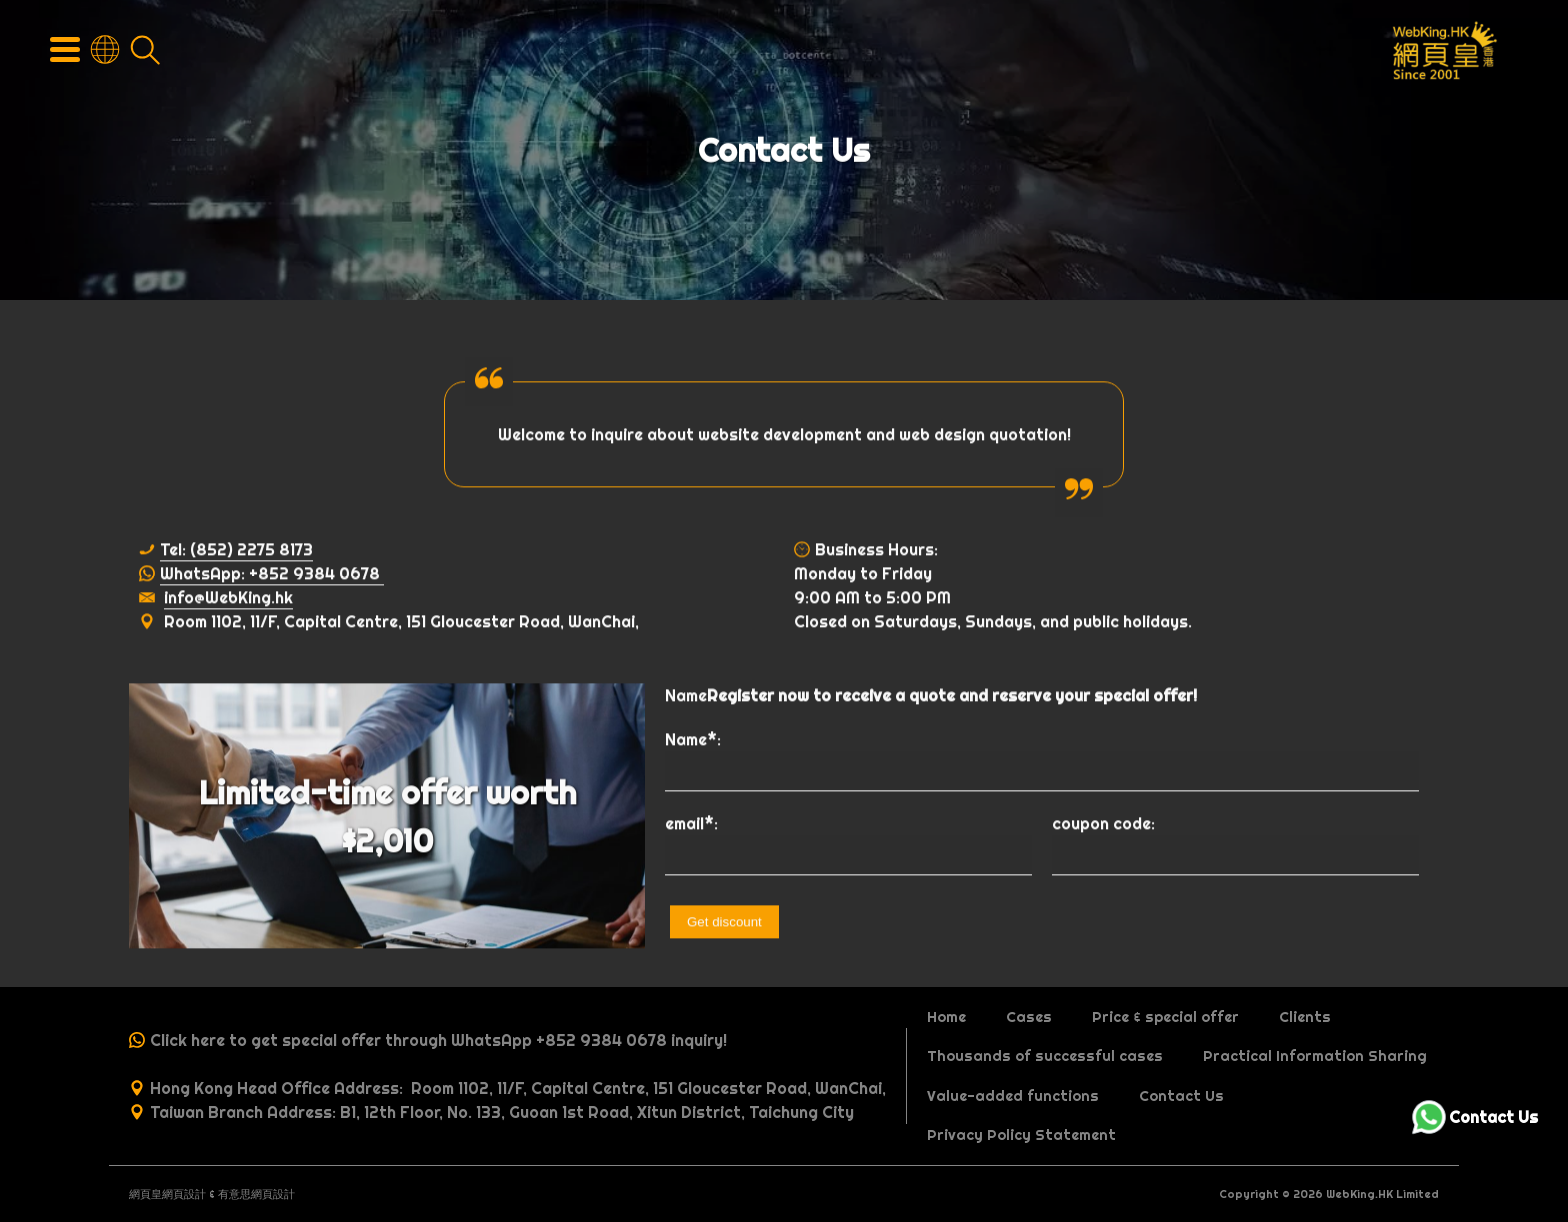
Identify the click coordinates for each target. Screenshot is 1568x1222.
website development (780, 436)
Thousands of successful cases (1045, 1056)
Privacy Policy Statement (1021, 1135)
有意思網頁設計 (256, 1194)
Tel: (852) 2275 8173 (236, 551)
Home (946, 1017)
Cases (1029, 1017)
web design (942, 436)
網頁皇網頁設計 (167, 1194)
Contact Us (1181, 1096)
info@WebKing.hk (228, 599)
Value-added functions (1013, 1096)
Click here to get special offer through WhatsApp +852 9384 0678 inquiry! (438, 1040)
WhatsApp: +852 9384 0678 (272, 575)
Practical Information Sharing (1315, 1056)
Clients (1305, 1017)
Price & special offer (1165, 1017)
